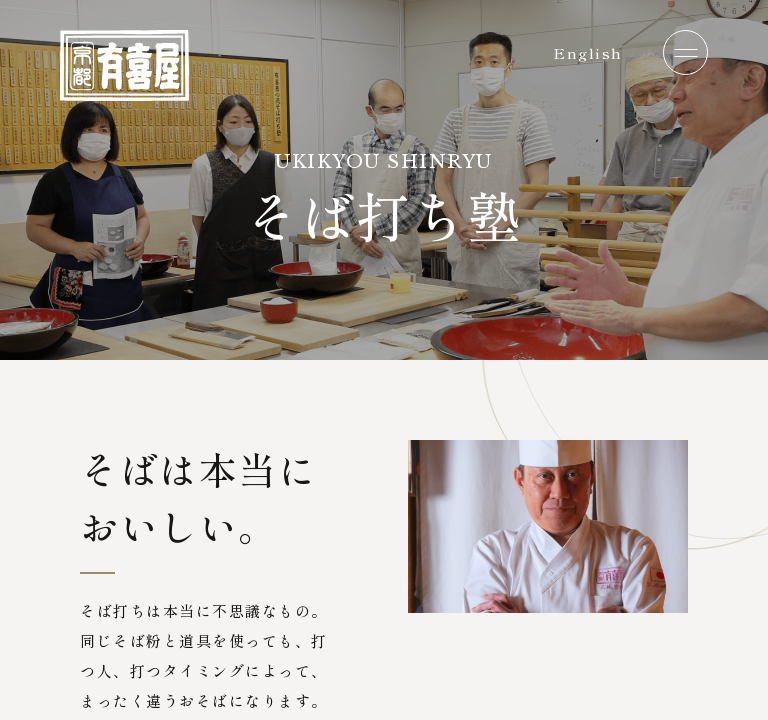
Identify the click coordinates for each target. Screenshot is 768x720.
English (588, 52)
